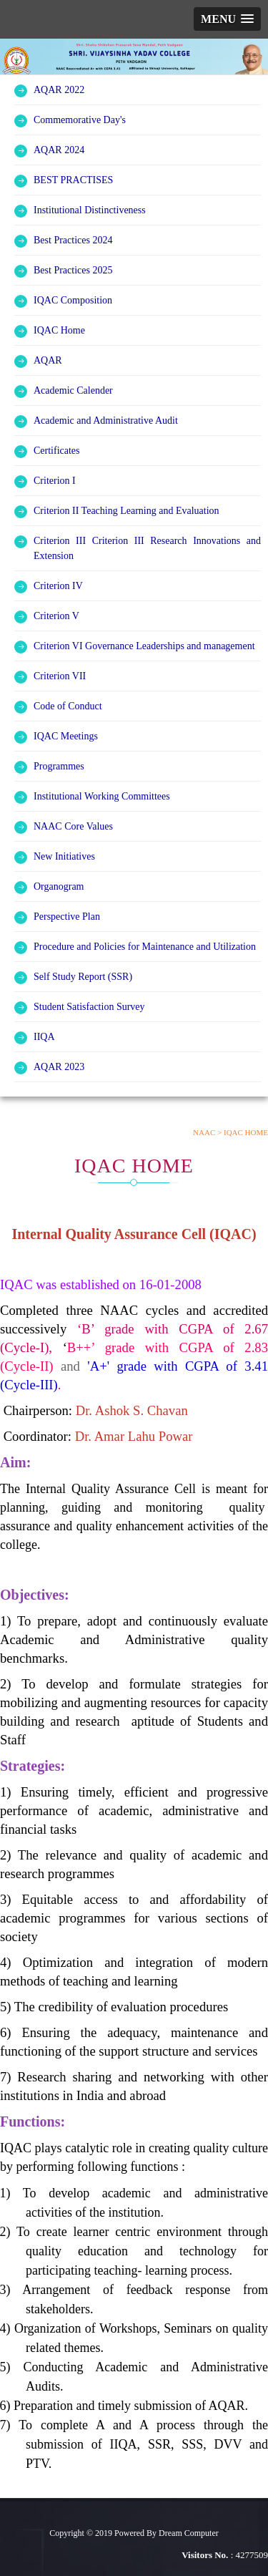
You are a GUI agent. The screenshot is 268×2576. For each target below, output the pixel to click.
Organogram (59, 886)
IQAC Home (59, 330)
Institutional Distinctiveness (90, 210)
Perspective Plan (67, 916)
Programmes (59, 766)
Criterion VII (60, 676)
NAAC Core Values (73, 826)
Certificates (57, 450)
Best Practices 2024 (73, 240)
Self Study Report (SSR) (83, 976)
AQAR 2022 (59, 89)
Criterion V (56, 616)
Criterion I (55, 480)
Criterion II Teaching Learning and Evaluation (126, 510)
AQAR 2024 (59, 150)
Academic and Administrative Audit (106, 420)
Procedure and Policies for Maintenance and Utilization (145, 946)
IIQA (44, 1036)
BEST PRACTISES (73, 180)
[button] (227, 19)
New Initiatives (64, 856)
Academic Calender (73, 390)
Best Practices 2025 (73, 270)
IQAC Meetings (66, 736)
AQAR (48, 360)
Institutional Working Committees (102, 796)
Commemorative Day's (80, 120)
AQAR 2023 (59, 1066)
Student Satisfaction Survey (89, 1006)
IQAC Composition (73, 300)
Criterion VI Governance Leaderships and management (144, 646)
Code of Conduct (68, 706)
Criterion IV (58, 585)
